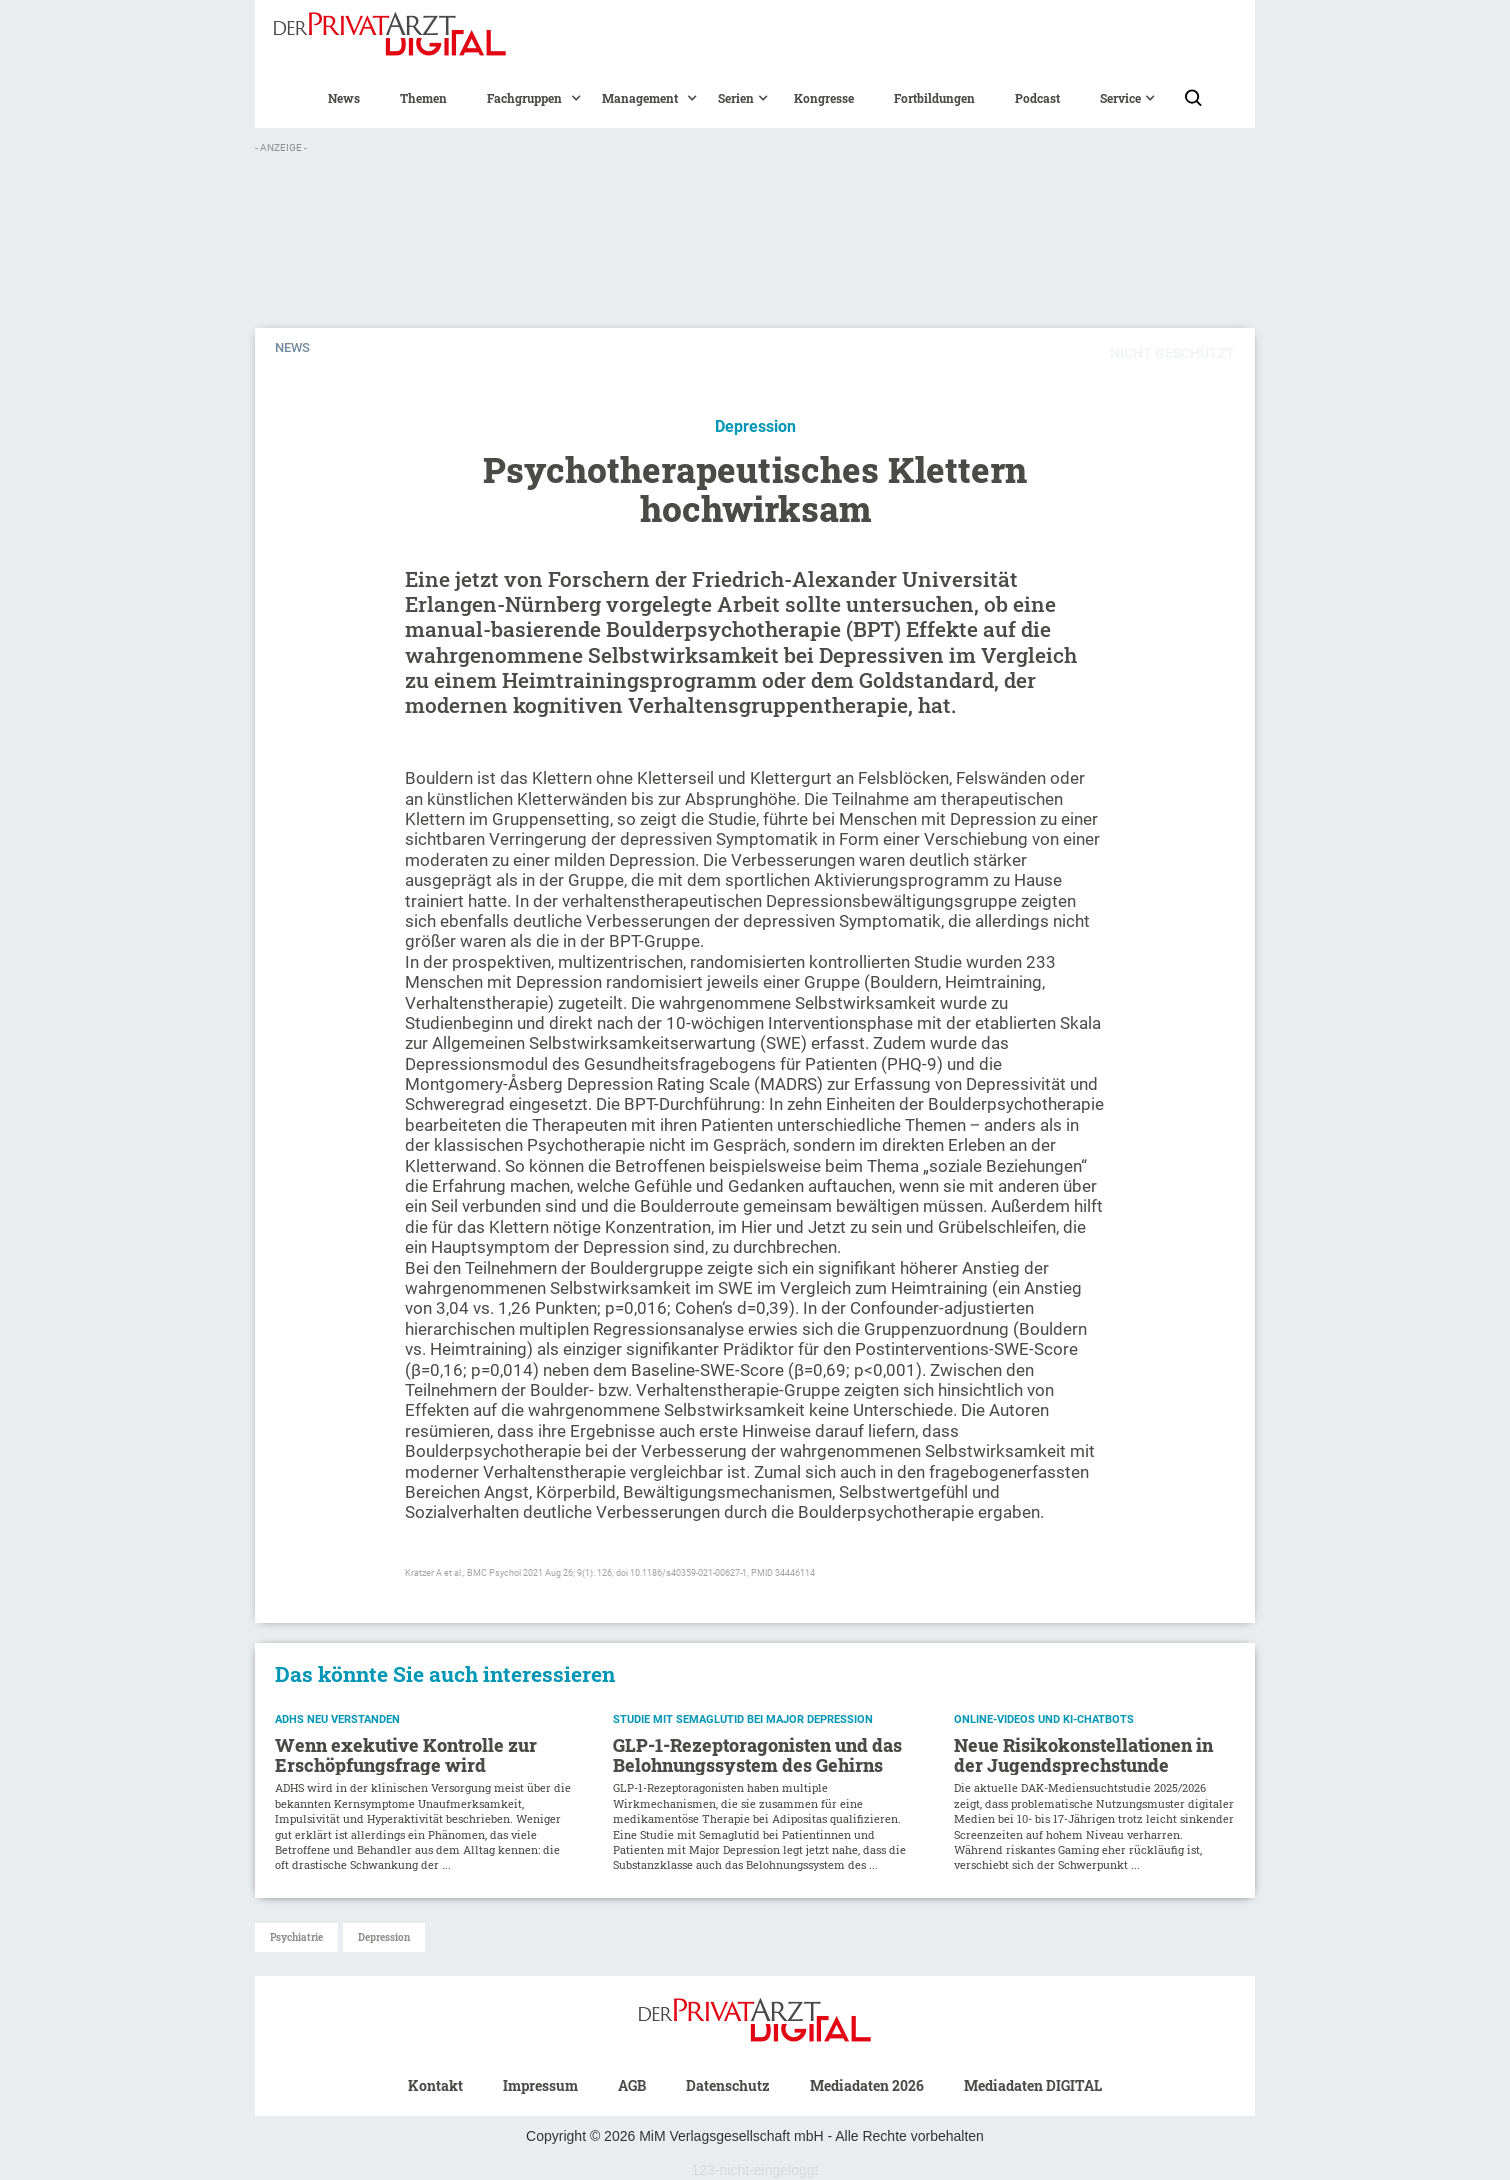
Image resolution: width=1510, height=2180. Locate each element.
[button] (524, 98)
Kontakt (435, 2085)
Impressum (540, 2085)
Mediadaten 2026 (867, 2085)
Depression (384, 1937)
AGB (632, 2085)
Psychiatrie (296, 1937)
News (344, 98)
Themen (423, 98)
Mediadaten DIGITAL (1033, 2085)
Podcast (1037, 98)
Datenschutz (728, 2085)
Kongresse (824, 98)
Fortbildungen (934, 98)
